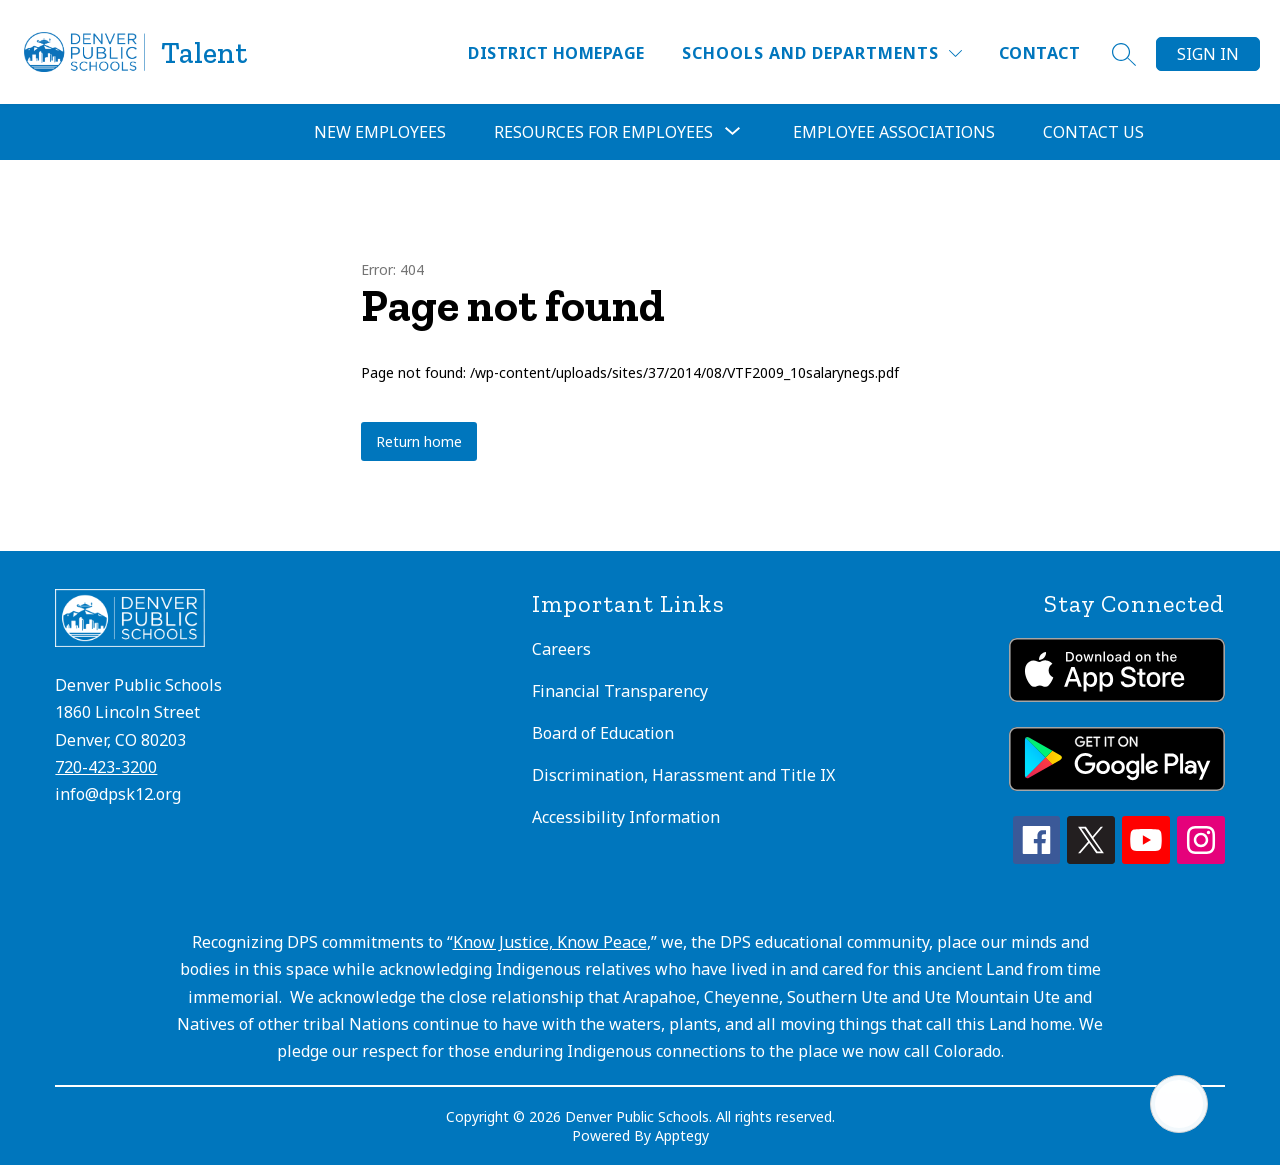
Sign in (1208, 54)
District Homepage (556, 53)
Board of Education (603, 733)
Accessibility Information (626, 817)
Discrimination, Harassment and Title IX (683, 775)
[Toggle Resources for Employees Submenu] (733, 132)
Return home (419, 441)
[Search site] (1124, 54)
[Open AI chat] (1179, 1104)
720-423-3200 (106, 767)
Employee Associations (894, 132)
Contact (1039, 53)
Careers (561, 649)
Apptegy (682, 1135)
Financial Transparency (620, 691)
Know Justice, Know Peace (550, 942)
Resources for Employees (603, 132)
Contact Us (1093, 132)
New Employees (380, 132)
